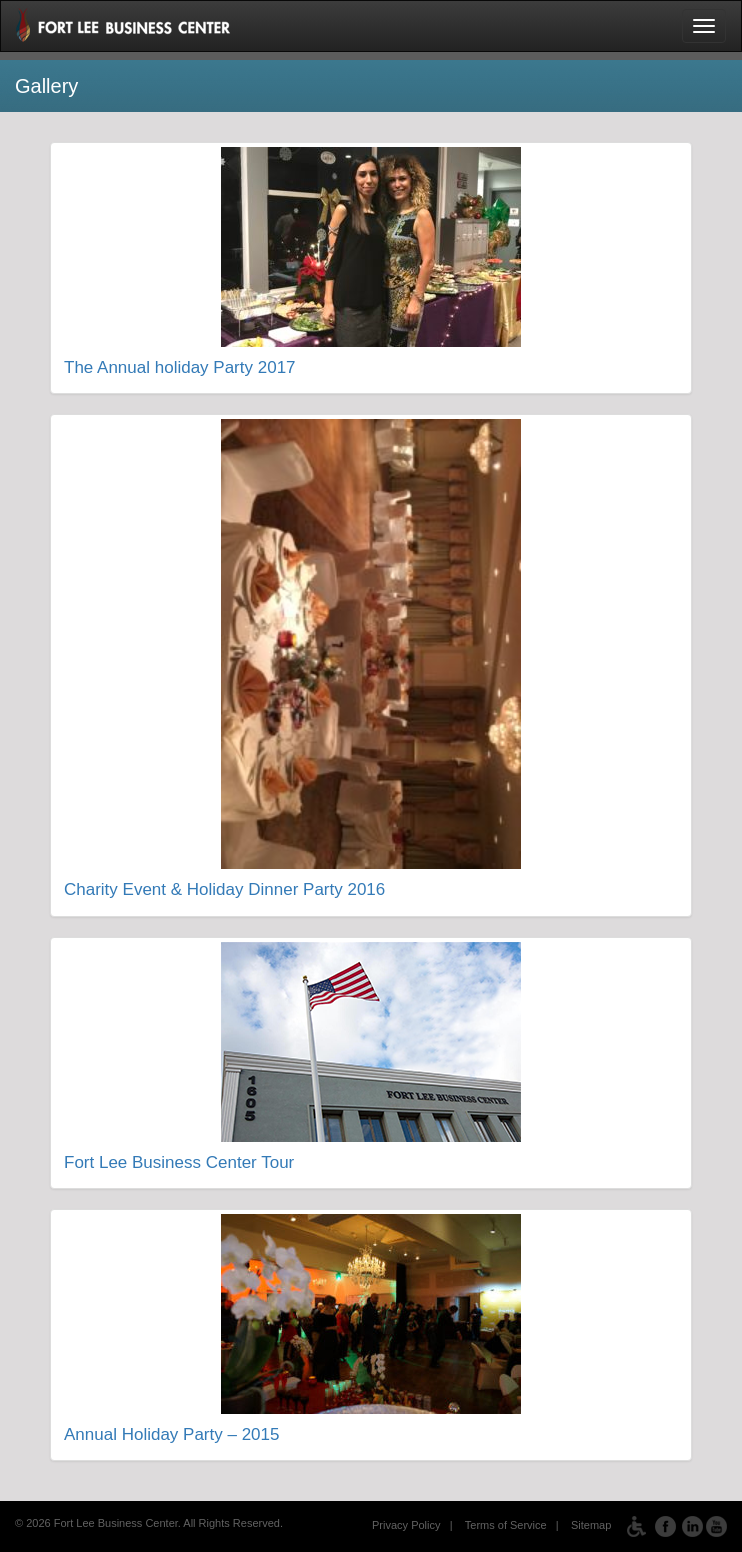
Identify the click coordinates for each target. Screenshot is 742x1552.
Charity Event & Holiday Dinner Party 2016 (224, 889)
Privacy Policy (406, 1526)
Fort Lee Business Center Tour (179, 1162)
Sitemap (591, 1526)
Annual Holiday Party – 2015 (171, 1434)
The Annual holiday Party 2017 (180, 367)
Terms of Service (506, 1526)
